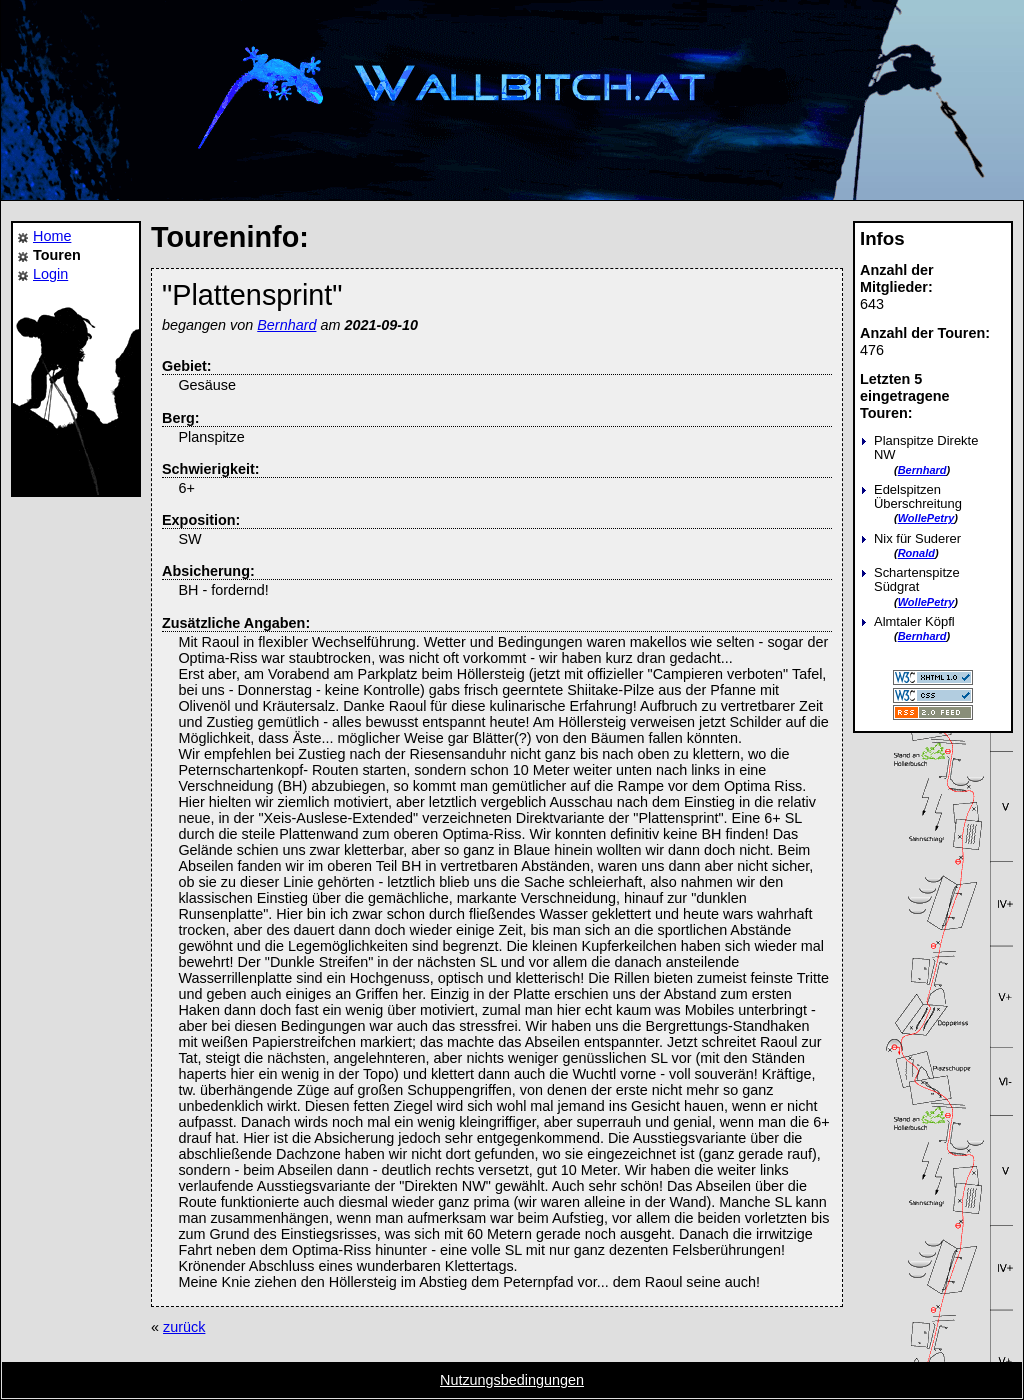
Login (50, 274)
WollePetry (926, 518)
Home (52, 236)
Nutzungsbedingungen (512, 1380)
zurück (184, 1327)
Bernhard (922, 470)
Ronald (916, 553)
